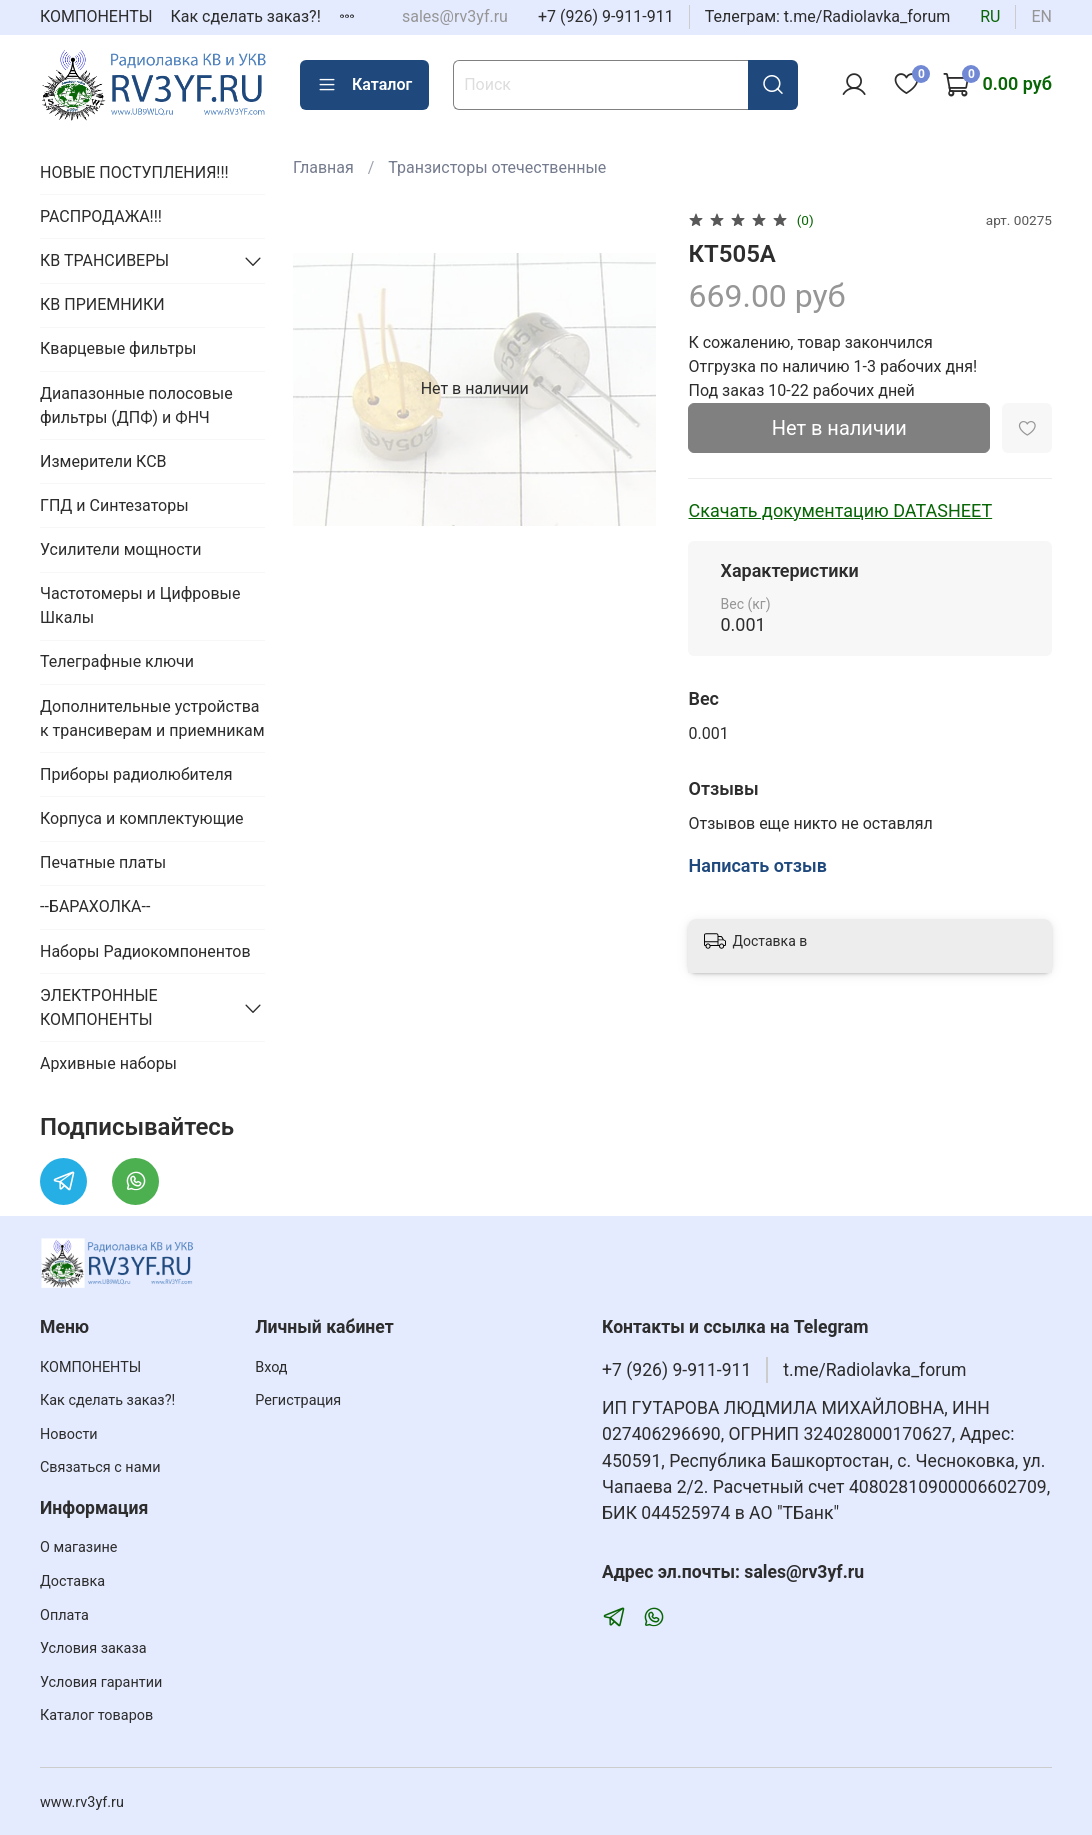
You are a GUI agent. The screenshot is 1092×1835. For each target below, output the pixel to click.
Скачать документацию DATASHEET (840, 510)
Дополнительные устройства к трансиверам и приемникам (152, 718)
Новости (69, 1434)
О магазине (78, 1547)
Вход (271, 1367)
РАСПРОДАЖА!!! (101, 216)
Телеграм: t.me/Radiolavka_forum (828, 16)
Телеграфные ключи (117, 661)
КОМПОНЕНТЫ (96, 16)
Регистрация (298, 1400)
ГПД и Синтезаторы (114, 505)
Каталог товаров (96, 1715)
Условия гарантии (101, 1682)
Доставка (72, 1581)
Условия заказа (93, 1648)
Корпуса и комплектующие (142, 818)
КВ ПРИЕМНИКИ (102, 304)
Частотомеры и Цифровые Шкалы (140, 605)
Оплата (64, 1615)
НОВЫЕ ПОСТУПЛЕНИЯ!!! (134, 172)
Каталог (364, 85)
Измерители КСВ (103, 461)
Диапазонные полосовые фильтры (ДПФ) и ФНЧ (136, 405)
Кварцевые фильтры (118, 348)
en (1041, 16)
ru (990, 16)
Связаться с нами (100, 1467)
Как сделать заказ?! (246, 16)
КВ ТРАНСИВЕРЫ (104, 260)
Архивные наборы (108, 1063)
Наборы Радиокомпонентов (145, 951)
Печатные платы (103, 862)
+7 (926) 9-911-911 (606, 16)
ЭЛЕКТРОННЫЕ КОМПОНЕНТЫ (99, 1007)
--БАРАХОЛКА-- (95, 906)
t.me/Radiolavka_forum (874, 1370)
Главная (323, 167)
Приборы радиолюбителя (136, 774)
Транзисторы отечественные (497, 167)
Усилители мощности (121, 549)
